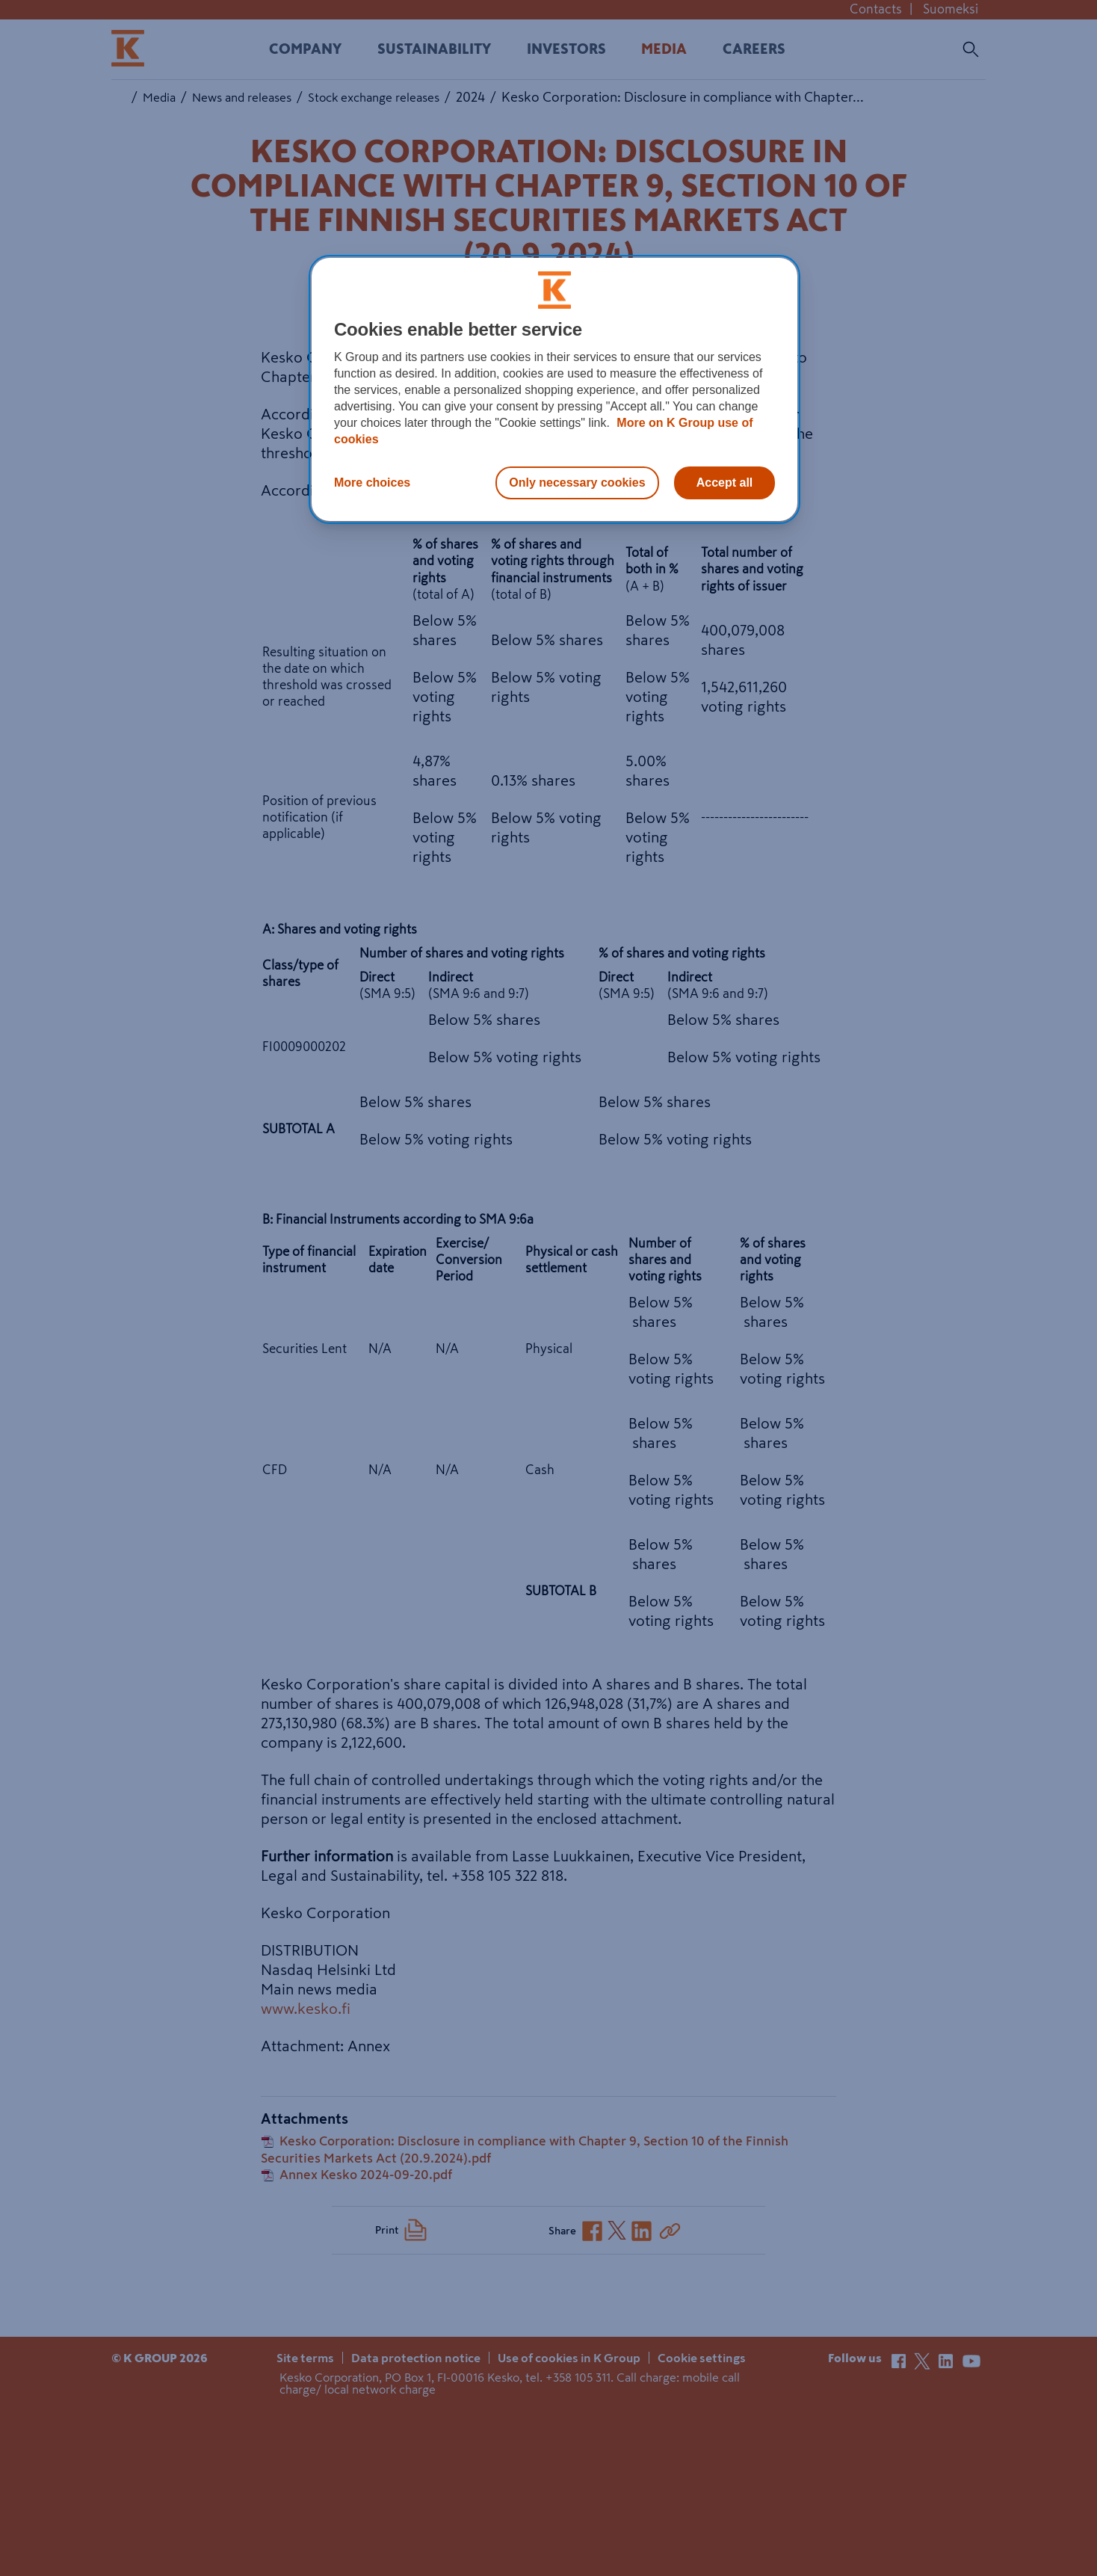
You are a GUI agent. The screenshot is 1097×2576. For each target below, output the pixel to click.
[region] (554, 389)
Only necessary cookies (577, 482)
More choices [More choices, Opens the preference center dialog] (372, 482)
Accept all (724, 482)
